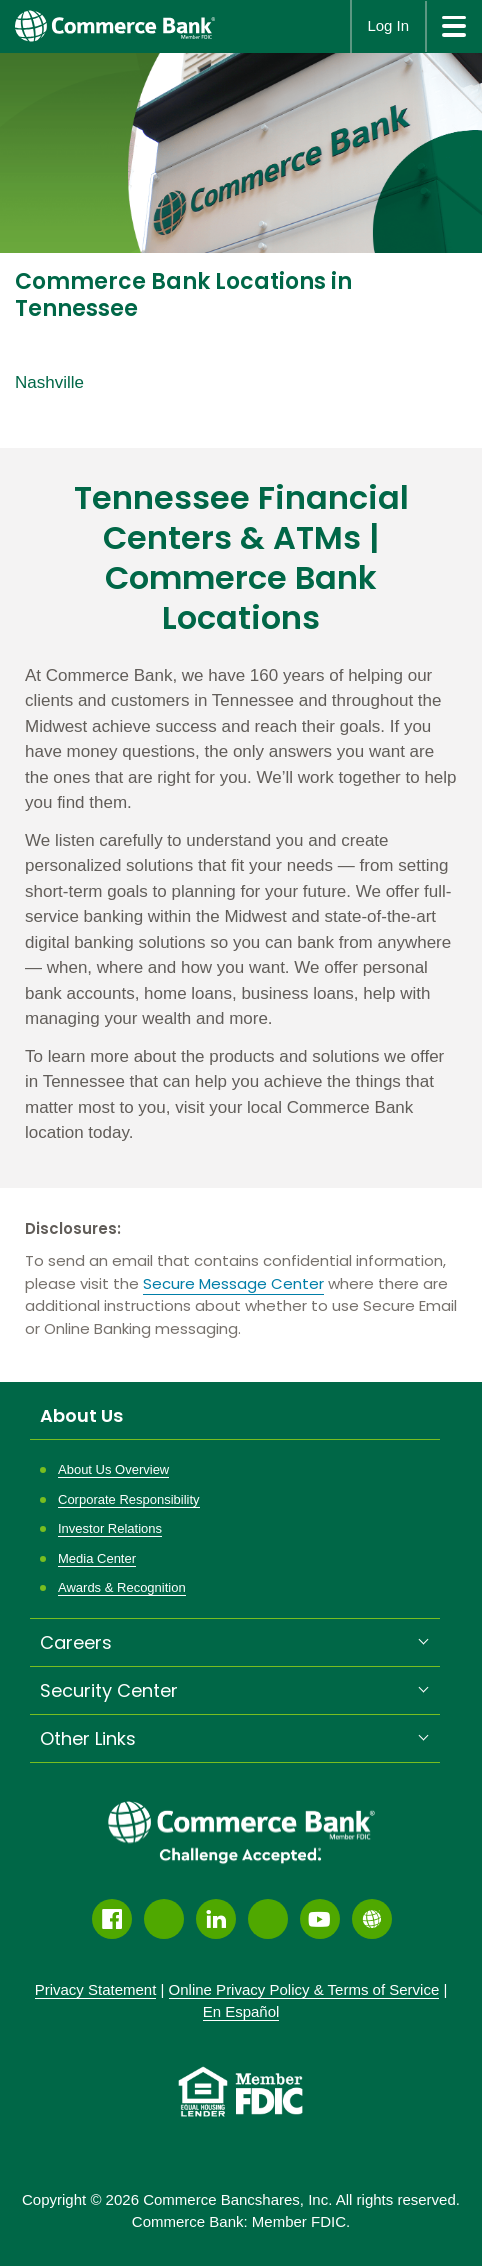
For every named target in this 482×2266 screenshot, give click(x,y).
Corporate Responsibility (129, 1499)
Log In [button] (388, 25)
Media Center (97, 1558)
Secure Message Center (233, 1283)
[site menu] (453, 26)
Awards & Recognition (122, 1587)
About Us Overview (113, 1469)
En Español (241, 2011)
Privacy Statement (96, 1989)
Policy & (304, 1989)
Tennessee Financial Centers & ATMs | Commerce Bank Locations (241, 558)
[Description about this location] (241, 904)
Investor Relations (110, 1528)
